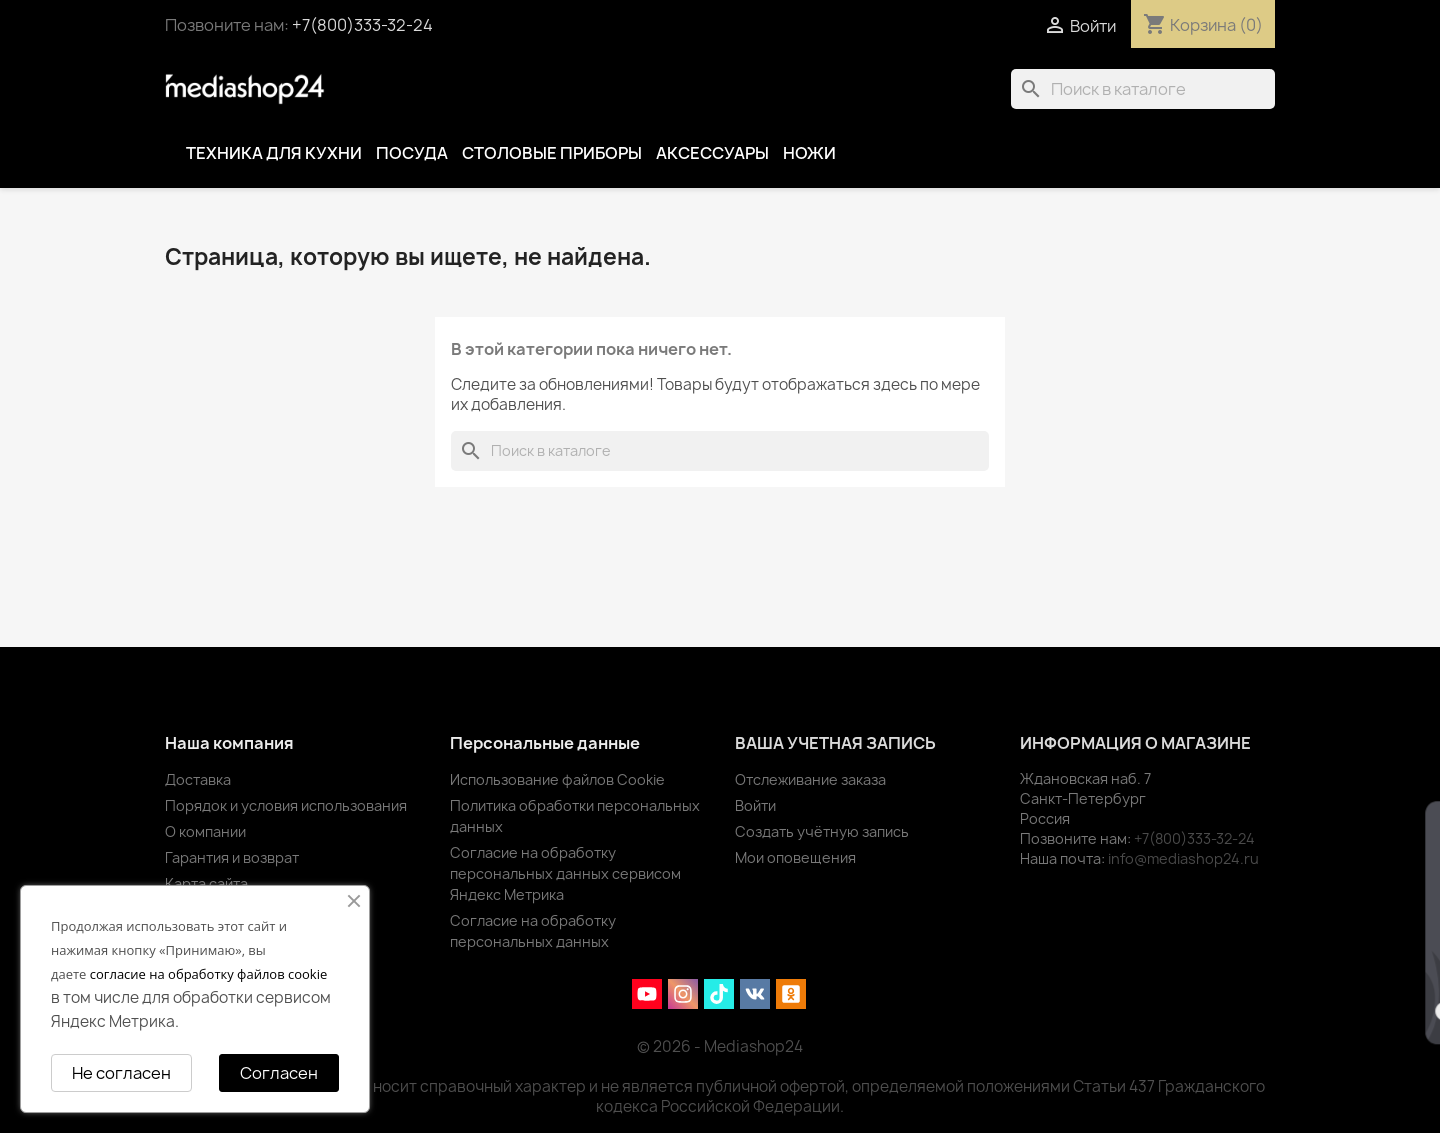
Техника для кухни (274, 153)
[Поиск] (1143, 89)
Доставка (198, 779)
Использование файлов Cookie (557, 779)
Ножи (809, 153)
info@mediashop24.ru (1183, 858)
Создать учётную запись (822, 831)
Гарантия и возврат (232, 857)
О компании (205, 831)
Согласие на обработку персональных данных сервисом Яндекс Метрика (565, 873)
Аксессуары (712, 153)
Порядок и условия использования (286, 805)
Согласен (279, 1073)
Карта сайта (206, 883)
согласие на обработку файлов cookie (209, 974)
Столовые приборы (552, 153)
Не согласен (121, 1073)
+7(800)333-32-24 (362, 25)
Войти (755, 805)
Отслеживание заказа (810, 779)
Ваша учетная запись (835, 743)
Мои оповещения (795, 857)
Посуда (412, 153)
